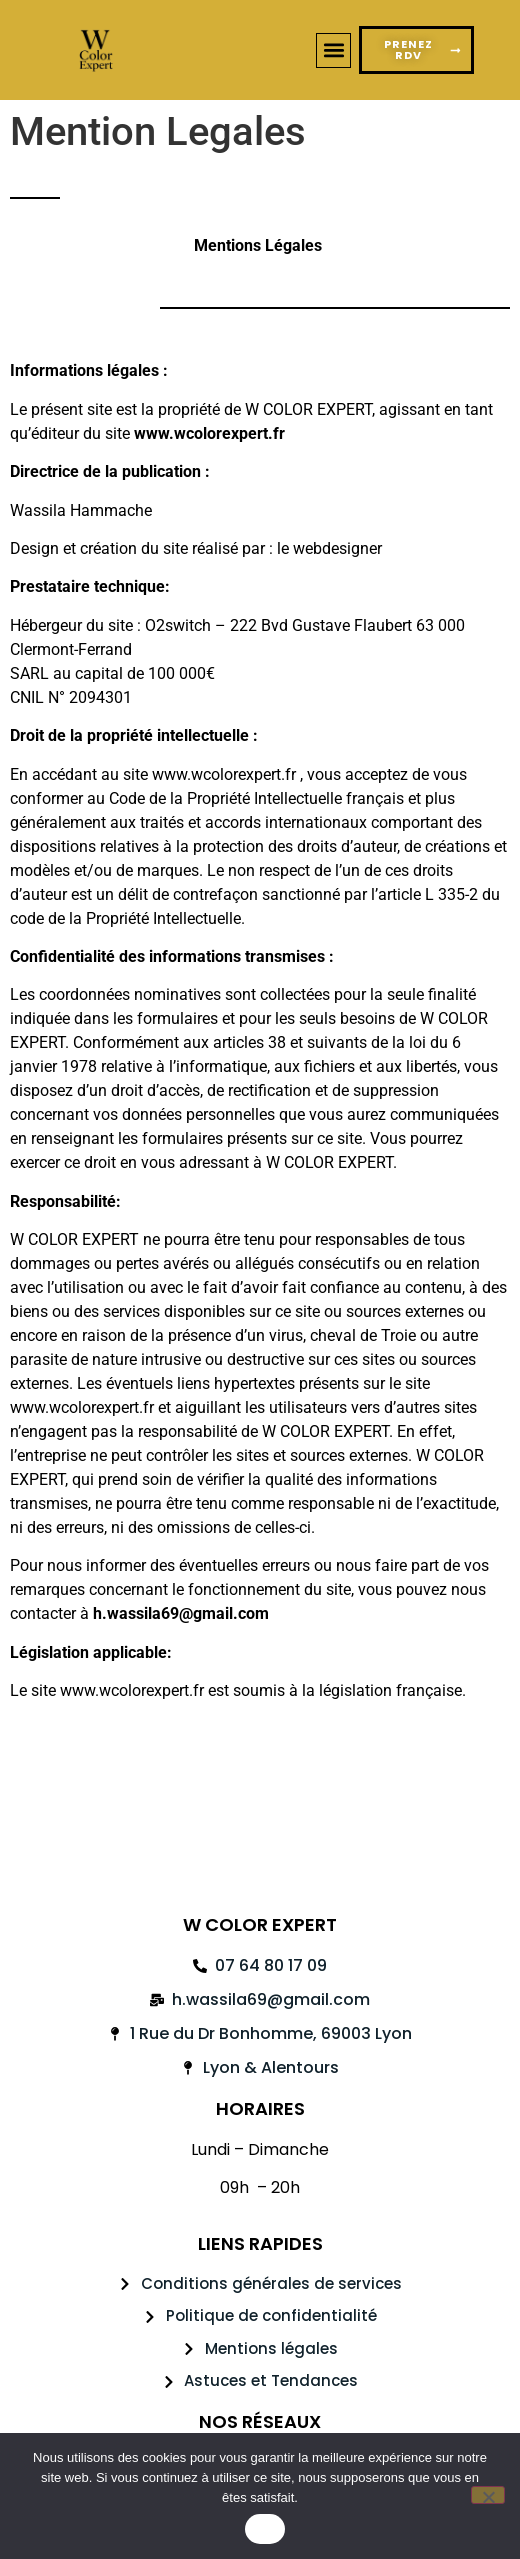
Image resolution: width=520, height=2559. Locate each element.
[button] (333, 50)
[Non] (488, 2495)
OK (264, 2529)
